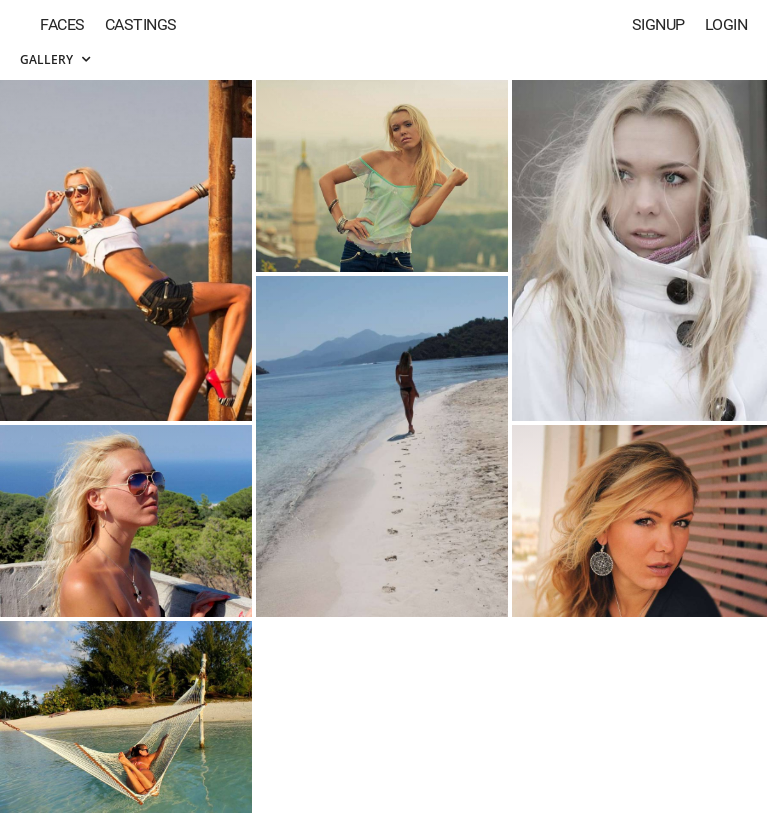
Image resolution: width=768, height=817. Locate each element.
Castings (141, 24)
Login (726, 24)
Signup (658, 24)
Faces (62, 24)
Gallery (55, 59)
